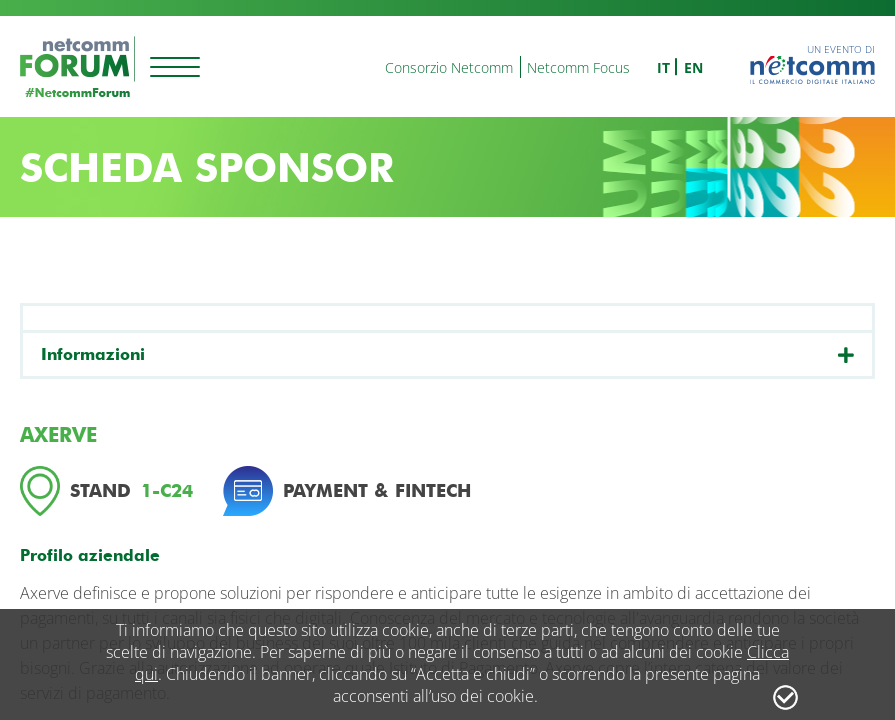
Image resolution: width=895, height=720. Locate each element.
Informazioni (93, 354)
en (693, 67)
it (663, 67)
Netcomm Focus (578, 67)
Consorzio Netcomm (449, 67)
